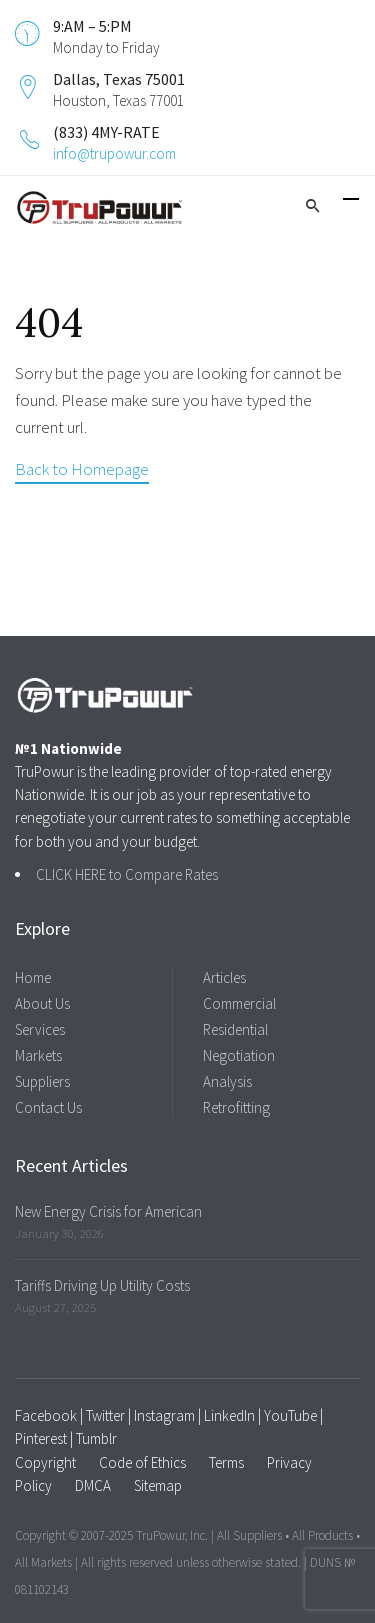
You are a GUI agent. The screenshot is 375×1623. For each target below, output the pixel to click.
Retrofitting (236, 1107)
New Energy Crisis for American (108, 1211)
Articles (224, 977)
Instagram (164, 1415)
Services (40, 1029)
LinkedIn (229, 1415)
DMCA (93, 1485)
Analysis (227, 1081)
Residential (235, 1029)
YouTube (290, 1415)
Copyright (45, 1462)
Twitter (105, 1415)
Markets (38, 1055)
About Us (42, 1003)
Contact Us (48, 1107)
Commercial (239, 1003)
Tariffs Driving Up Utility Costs (102, 1285)
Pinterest (41, 1438)
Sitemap (158, 1485)
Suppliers (42, 1081)
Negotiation (239, 1055)
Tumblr (96, 1438)
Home (33, 977)
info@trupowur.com (114, 153)
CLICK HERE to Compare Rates (127, 874)
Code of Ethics (142, 1462)
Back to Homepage (82, 469)
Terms (226, 1462)
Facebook (46, 1415)
